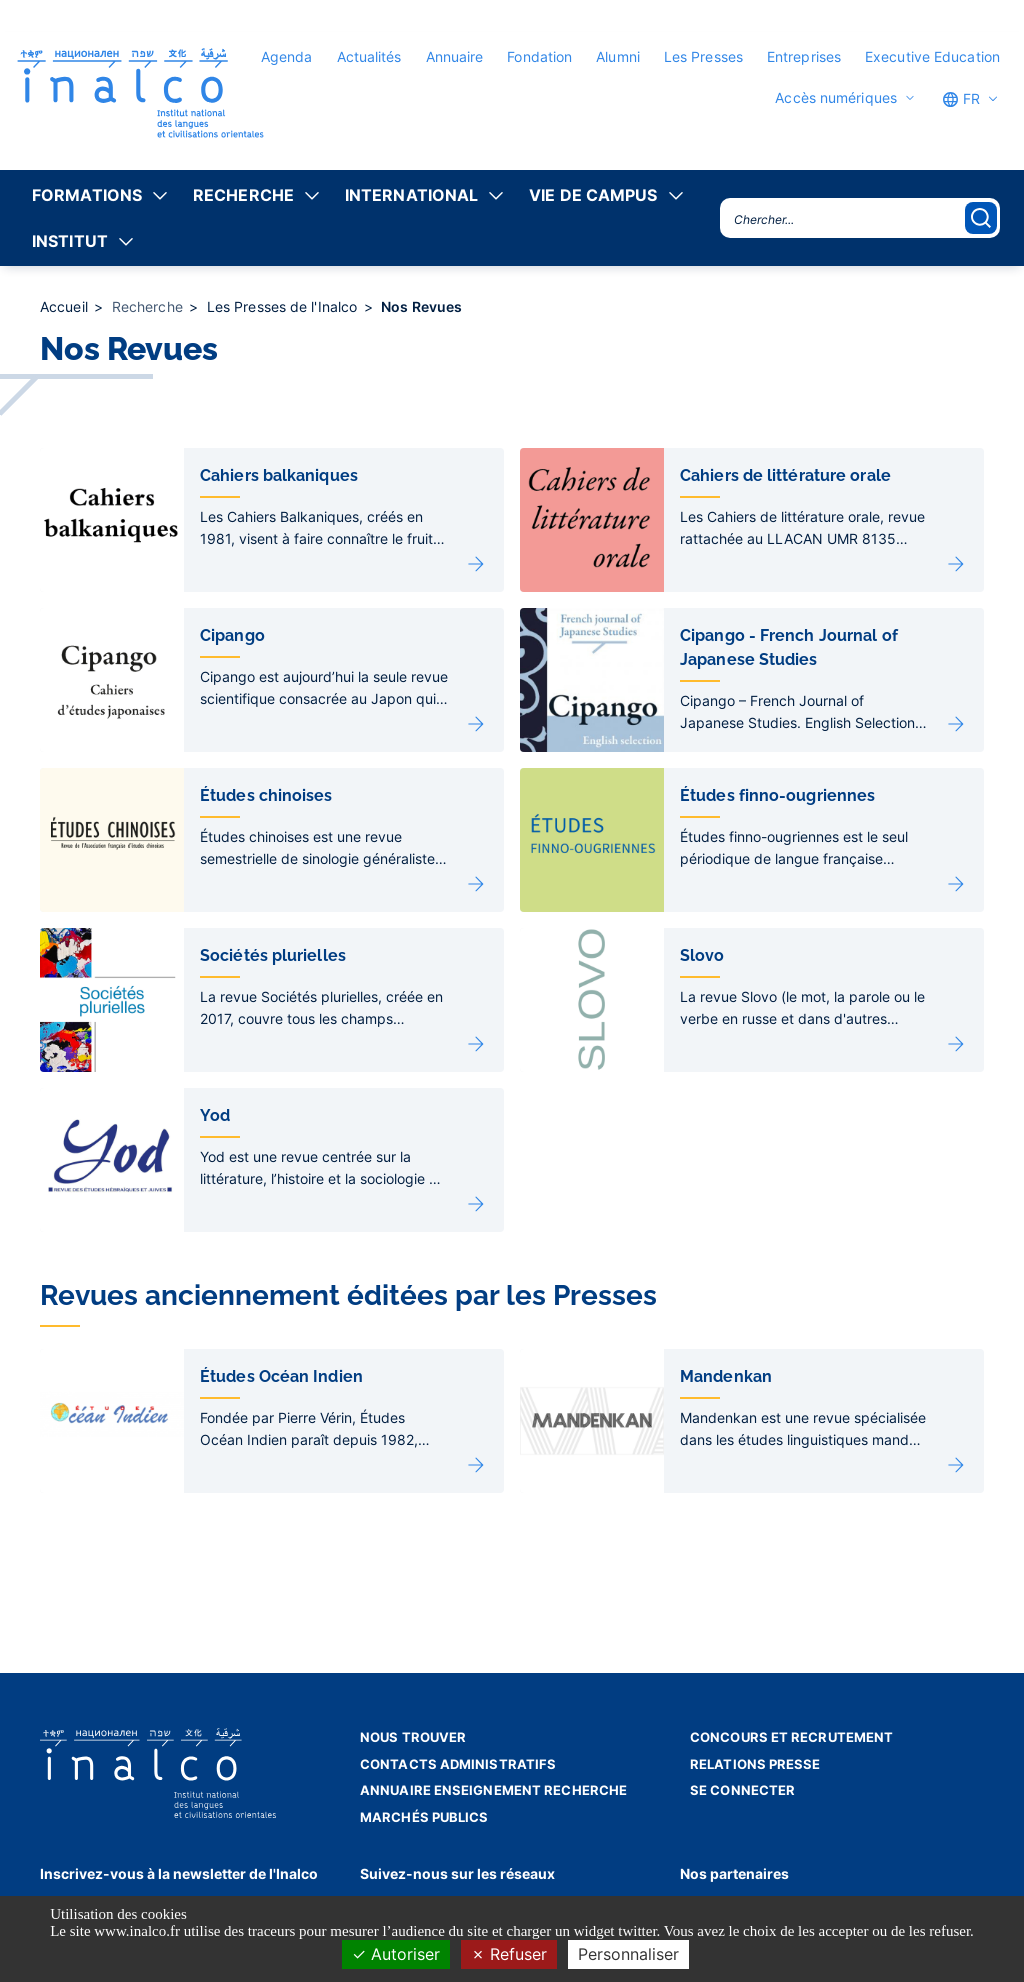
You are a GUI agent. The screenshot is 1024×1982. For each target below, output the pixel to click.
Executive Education (932, 56)
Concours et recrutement (791, 1737)
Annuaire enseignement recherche (493, 1790)
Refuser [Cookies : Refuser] (509, 1954)
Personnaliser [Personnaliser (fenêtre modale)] (628, 1954)
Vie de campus (593, 195)
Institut (70, 241)
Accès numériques (836, 98)
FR (961, 99)
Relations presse (755, 1764)
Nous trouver (413, 1737)
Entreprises (804, 56)
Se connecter (742, 1790)
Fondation (539, 56)
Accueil (66, 306)
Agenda (287, 56)
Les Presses (703, 56)
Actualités (369, 56)
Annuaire (455, 56)
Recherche (243, 195)
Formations (87, 195)
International (411, 195)
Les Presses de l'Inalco (284, 306)
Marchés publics (424, 1817)
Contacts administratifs (458, 1764)
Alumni (618, 56)
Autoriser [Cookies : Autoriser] (396, 1954)
